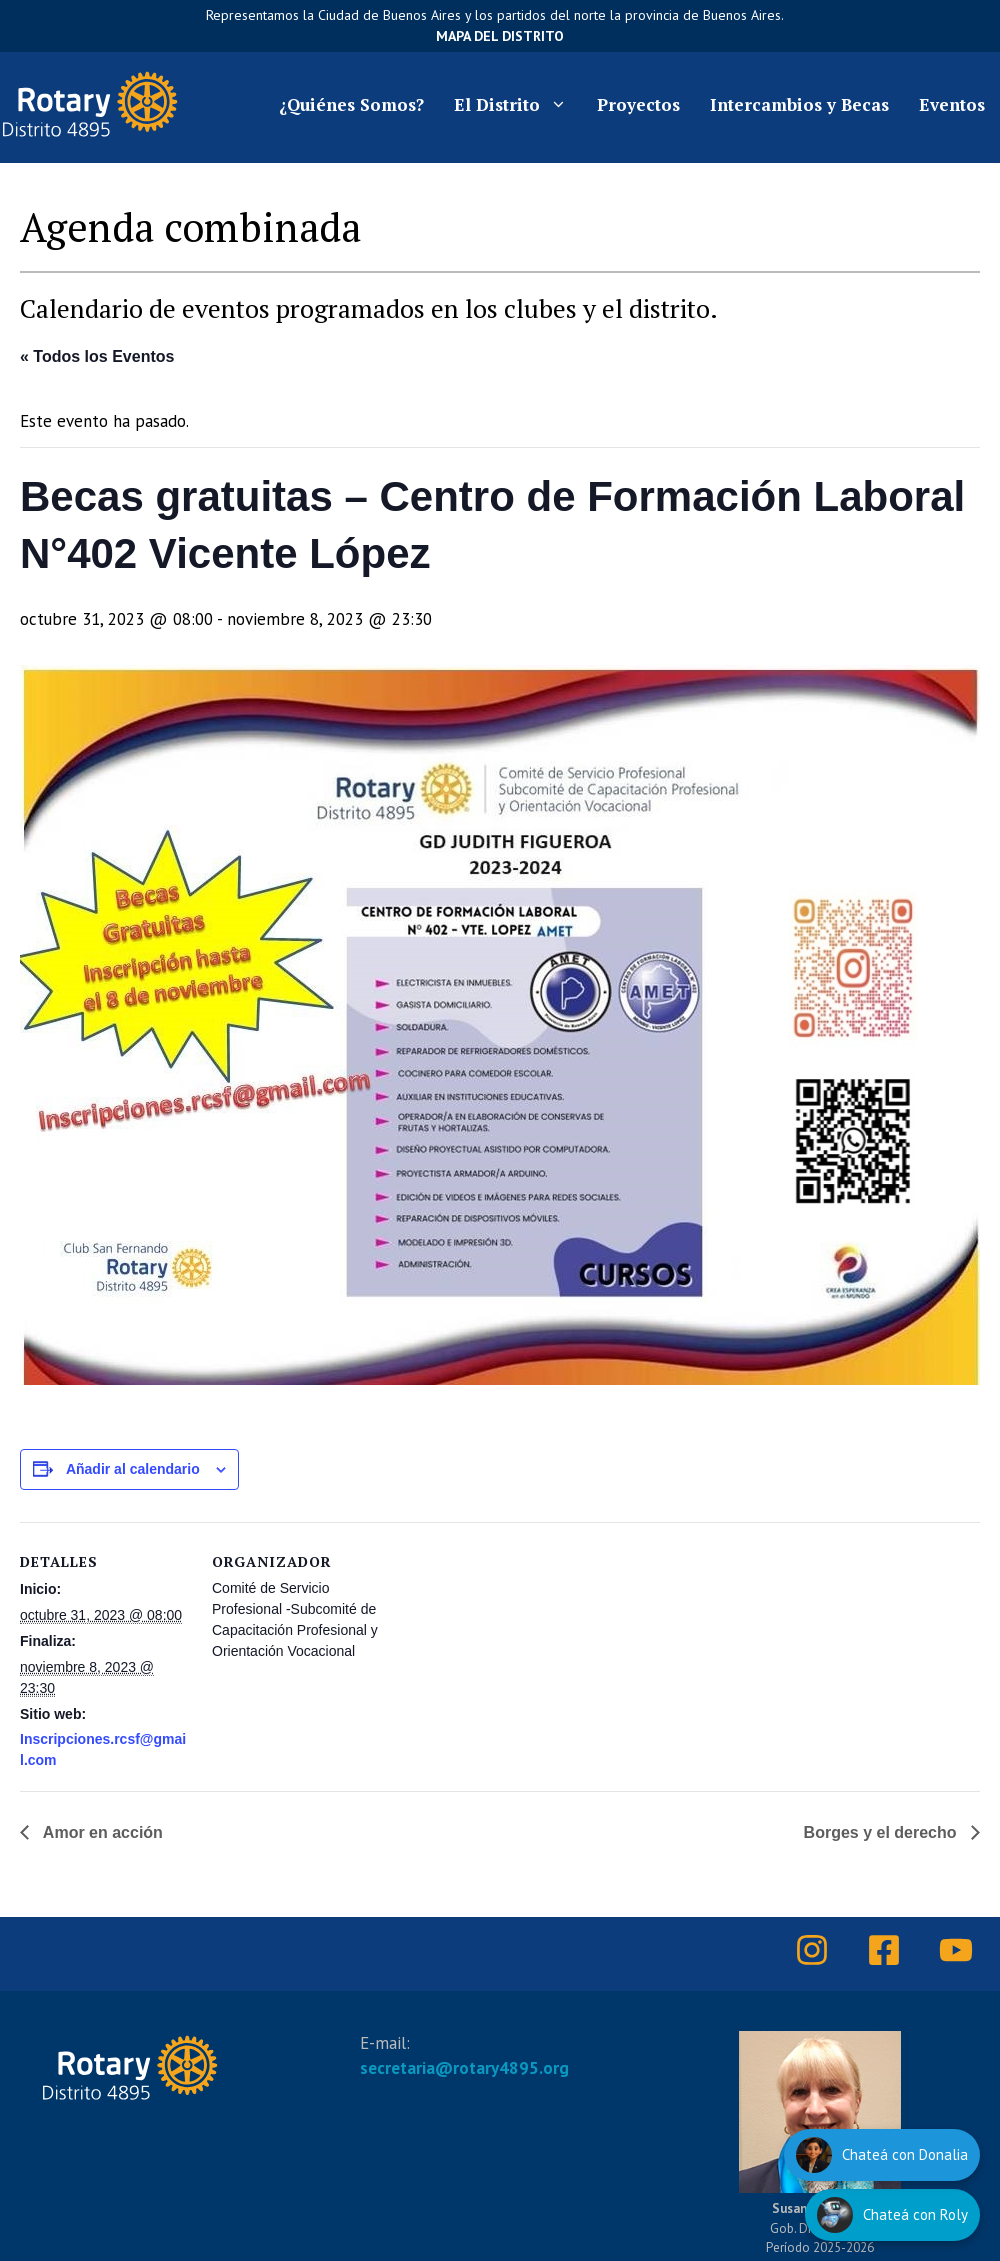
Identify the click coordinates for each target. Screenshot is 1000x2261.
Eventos (952, 104)
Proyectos (638, 104)
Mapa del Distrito (500, 36)
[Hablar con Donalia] (882, 2155)
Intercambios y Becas (799, 104)
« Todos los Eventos (97, 356)
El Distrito (518, 105)
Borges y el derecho (882, 1832)
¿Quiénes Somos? (351, 104)
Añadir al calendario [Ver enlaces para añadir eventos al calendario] (133, 1469)
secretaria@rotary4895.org (464, 2068)
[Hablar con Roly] (892, 2215)
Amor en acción (101, 1832)
